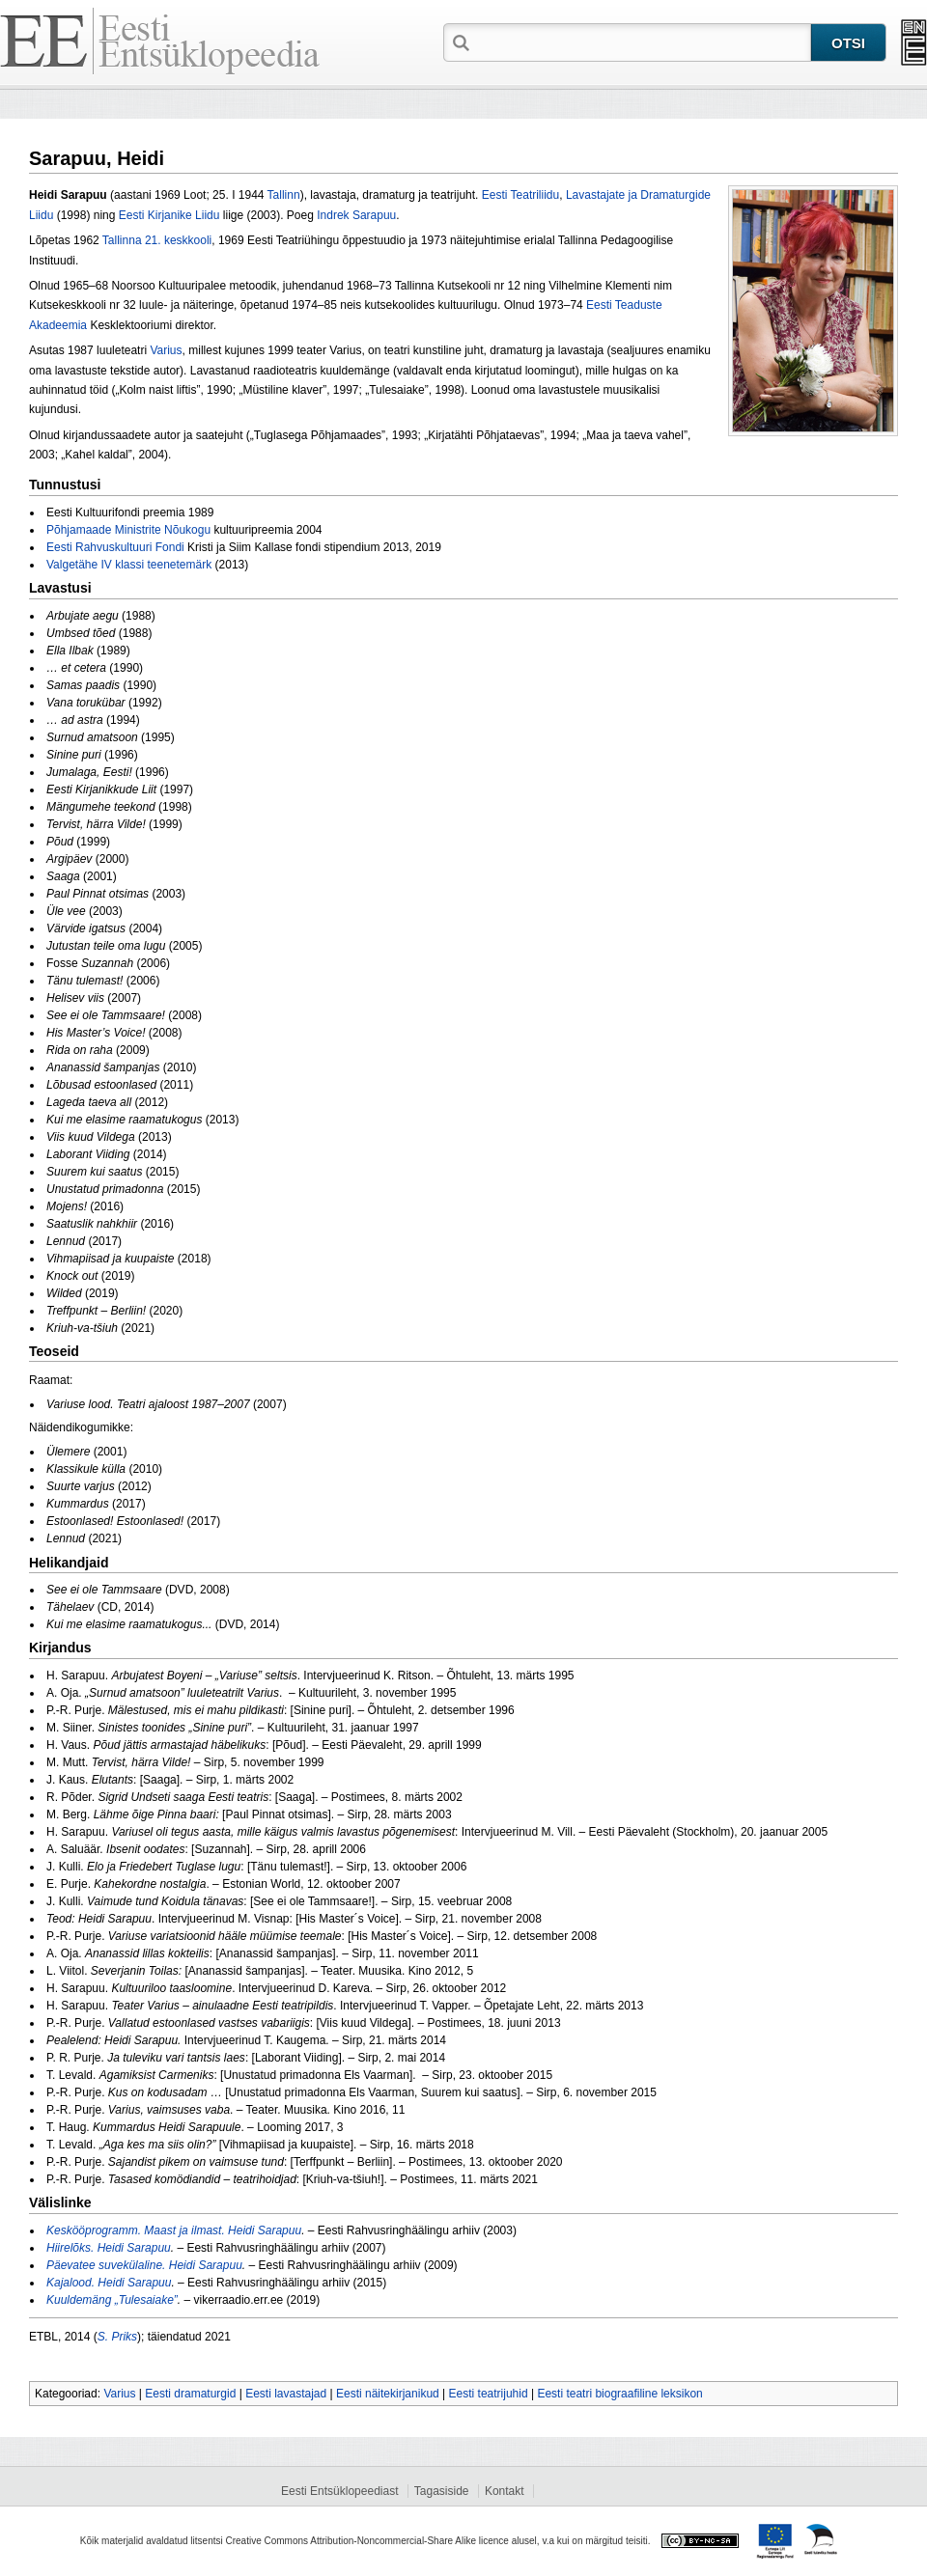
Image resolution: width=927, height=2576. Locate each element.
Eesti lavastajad (285, 2393)
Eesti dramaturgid (190, 2393)
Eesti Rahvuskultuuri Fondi (115, 547)
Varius (166, 350)
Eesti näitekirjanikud (387, 2393)
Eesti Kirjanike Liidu (169, 215)
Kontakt (504, 2491)
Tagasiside (441, 2491)
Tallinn (283, 195)
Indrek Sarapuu (356, 215)
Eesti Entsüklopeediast (339, 2491)
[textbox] (642, 41)
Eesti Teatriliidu (520, 195)
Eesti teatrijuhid (488, 2393)
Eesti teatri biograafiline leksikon (619, 2393)
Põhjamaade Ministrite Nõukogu (128, 530)
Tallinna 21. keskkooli (156, 240)
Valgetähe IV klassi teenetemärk (128, 564)
